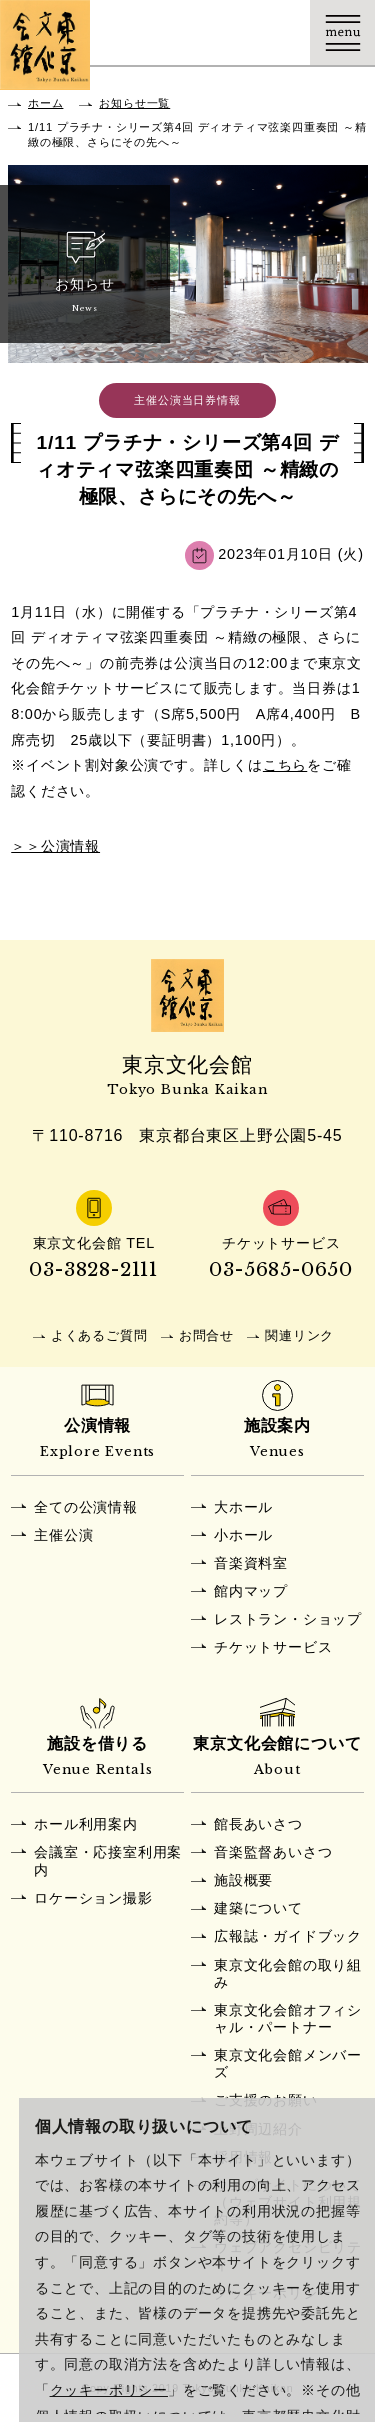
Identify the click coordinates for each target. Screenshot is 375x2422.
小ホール (243, 1535)
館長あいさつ (258, 1824)
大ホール (243, 1507)
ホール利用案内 (86, 1824)
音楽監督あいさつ (273, 1852)
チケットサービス (273, 1647)
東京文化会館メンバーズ (288, 2063)
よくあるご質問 (99, 1335)
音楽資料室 (251, 1563)
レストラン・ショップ (288, 1619)
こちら (285, 765)
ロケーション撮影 (93, 1898)
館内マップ (251, 1591)
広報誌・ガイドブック (288, 1936)
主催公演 (63, 1535)
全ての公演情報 (86, 1507)
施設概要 (243, 1880)
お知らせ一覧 (134, 103)
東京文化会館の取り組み (288, 1973)
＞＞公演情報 (55, 846)
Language (277, 32)
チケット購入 (212, 32)
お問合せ (206, 1335)
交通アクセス (147, 32)
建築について (258, 1908)
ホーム (45, 103)
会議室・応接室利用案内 (108, 1860)
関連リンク (299, 1335)
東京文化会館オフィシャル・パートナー (288, 2018)
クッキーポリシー (109, 2390)
